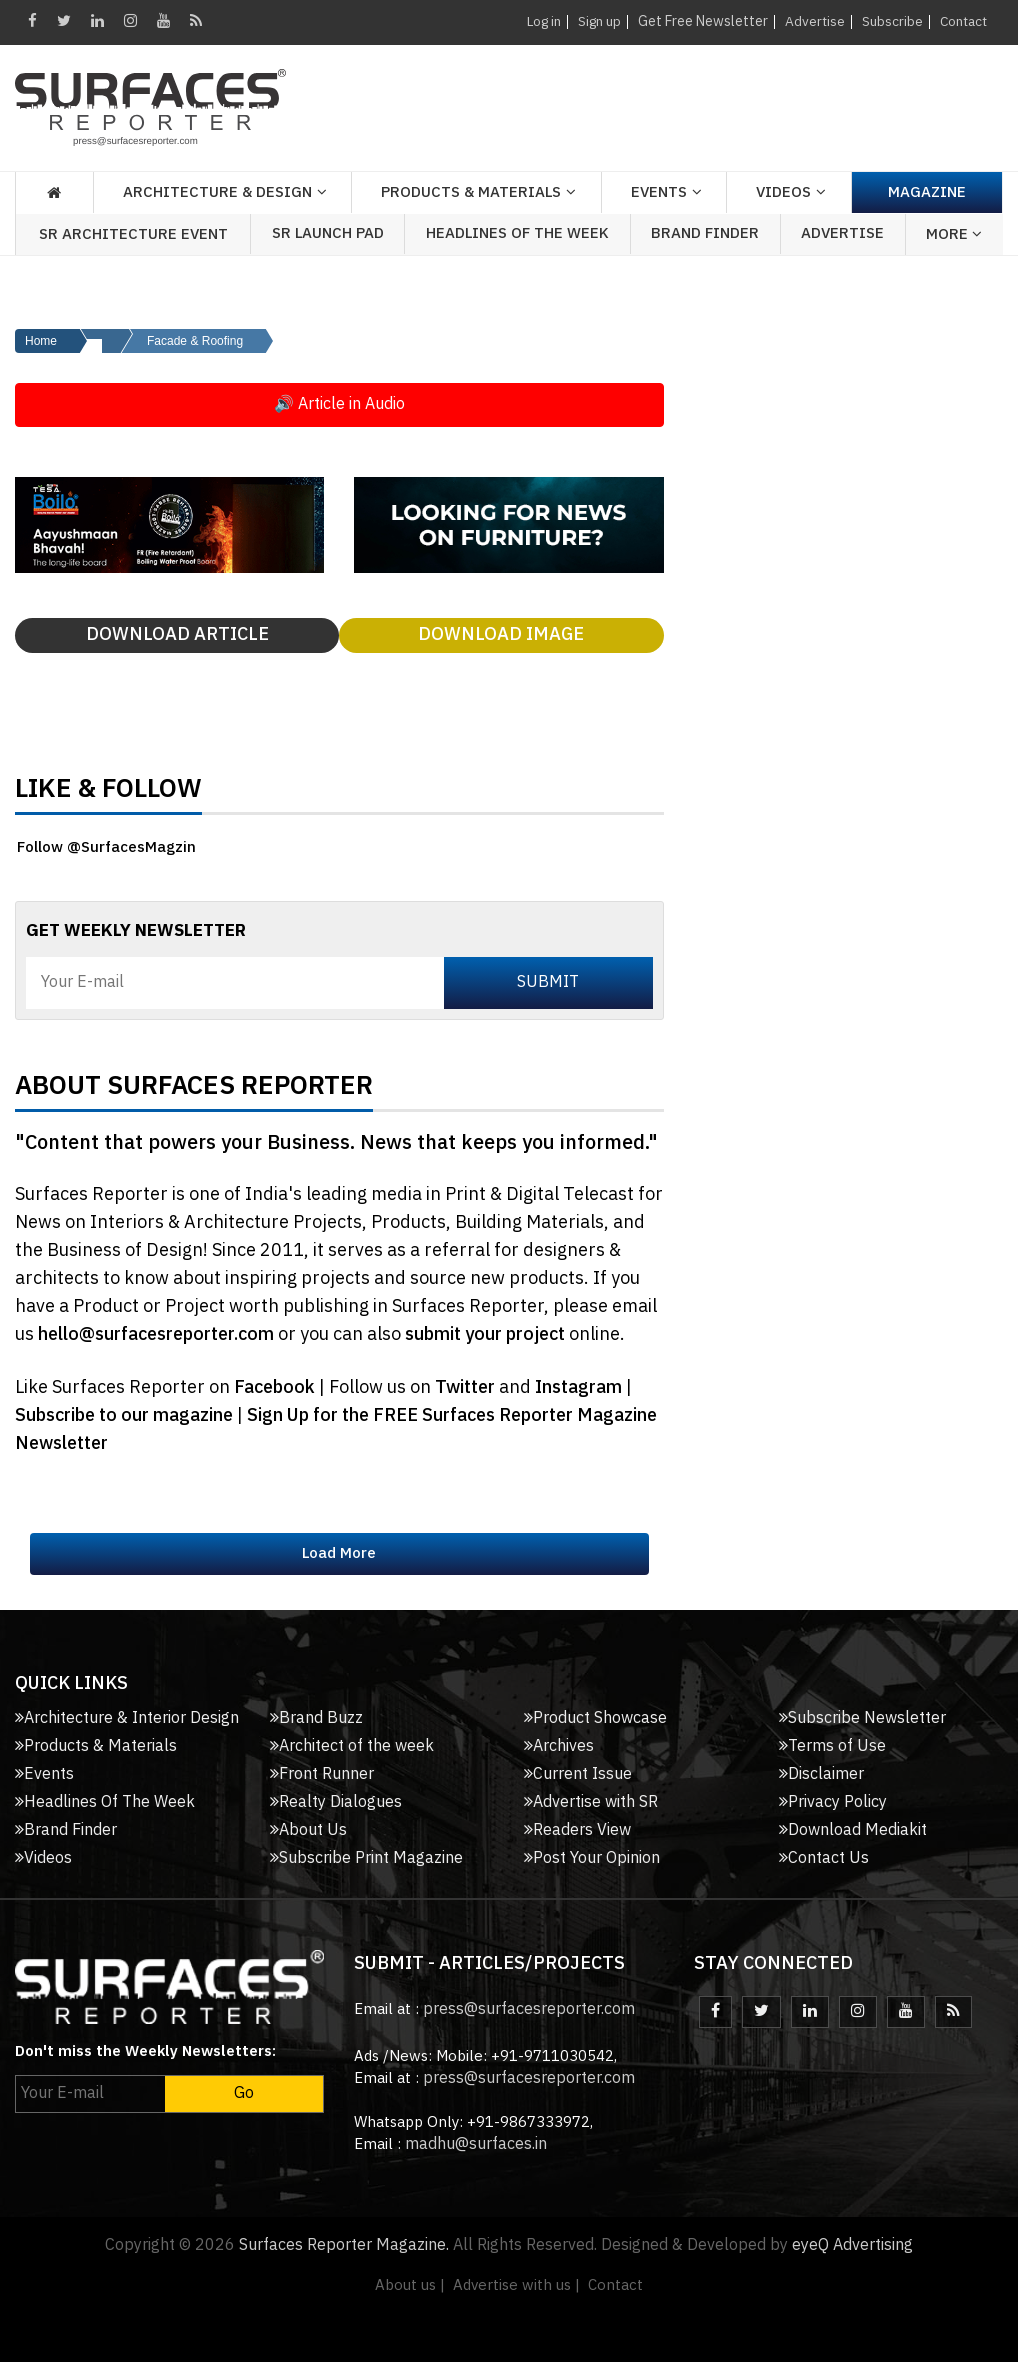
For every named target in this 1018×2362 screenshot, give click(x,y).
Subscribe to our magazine (126, 1416)
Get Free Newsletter (698, 21)
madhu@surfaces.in (476, 2144)
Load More (339, 1553)
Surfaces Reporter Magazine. (344, 2245)
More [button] (954, 234)
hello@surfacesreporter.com (156, 1335)
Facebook (276, 1388)
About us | (410, 2285)
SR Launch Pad (328, 233)
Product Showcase (595, 1718)
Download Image (501, 635)
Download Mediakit (853, 1830)
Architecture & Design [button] (217, 192)
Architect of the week (352, 1746)
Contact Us (824, 1858)
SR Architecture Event (133, 234)
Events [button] (659, 192)
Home (41, 341)
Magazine (927, 192)
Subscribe (888, 21)
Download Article (177, 635)
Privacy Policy (833, 1802)
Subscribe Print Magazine (366, 1858)
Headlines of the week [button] (517, 233)
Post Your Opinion (592, 1858)
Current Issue (578, 1774)
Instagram (580, 1388)
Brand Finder (705, 233)
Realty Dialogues (336, 1802)
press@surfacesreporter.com (529, 2009)
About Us (308, 1830)
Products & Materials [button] (471, 192)
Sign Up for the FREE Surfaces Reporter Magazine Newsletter (336, 1430)
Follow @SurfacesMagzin (106, 847)
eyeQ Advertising (852, 2245)
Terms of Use (832, 1746)
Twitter (467, 1388)
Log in (535, 21)
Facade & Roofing (195, 341)
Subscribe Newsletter (862, 1718)
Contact (961, 21)
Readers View (577, 1830)
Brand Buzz (316, 1718)
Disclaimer (821, 1774)
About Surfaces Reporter (194, 1091)
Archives (559, 1746)
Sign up (593, 21)
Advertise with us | (516, 2285)
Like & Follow (108, 794)
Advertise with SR (591, 1802)
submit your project (485, 1335)
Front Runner (322, 1774)
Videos (783, 192)
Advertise (810, 21)
